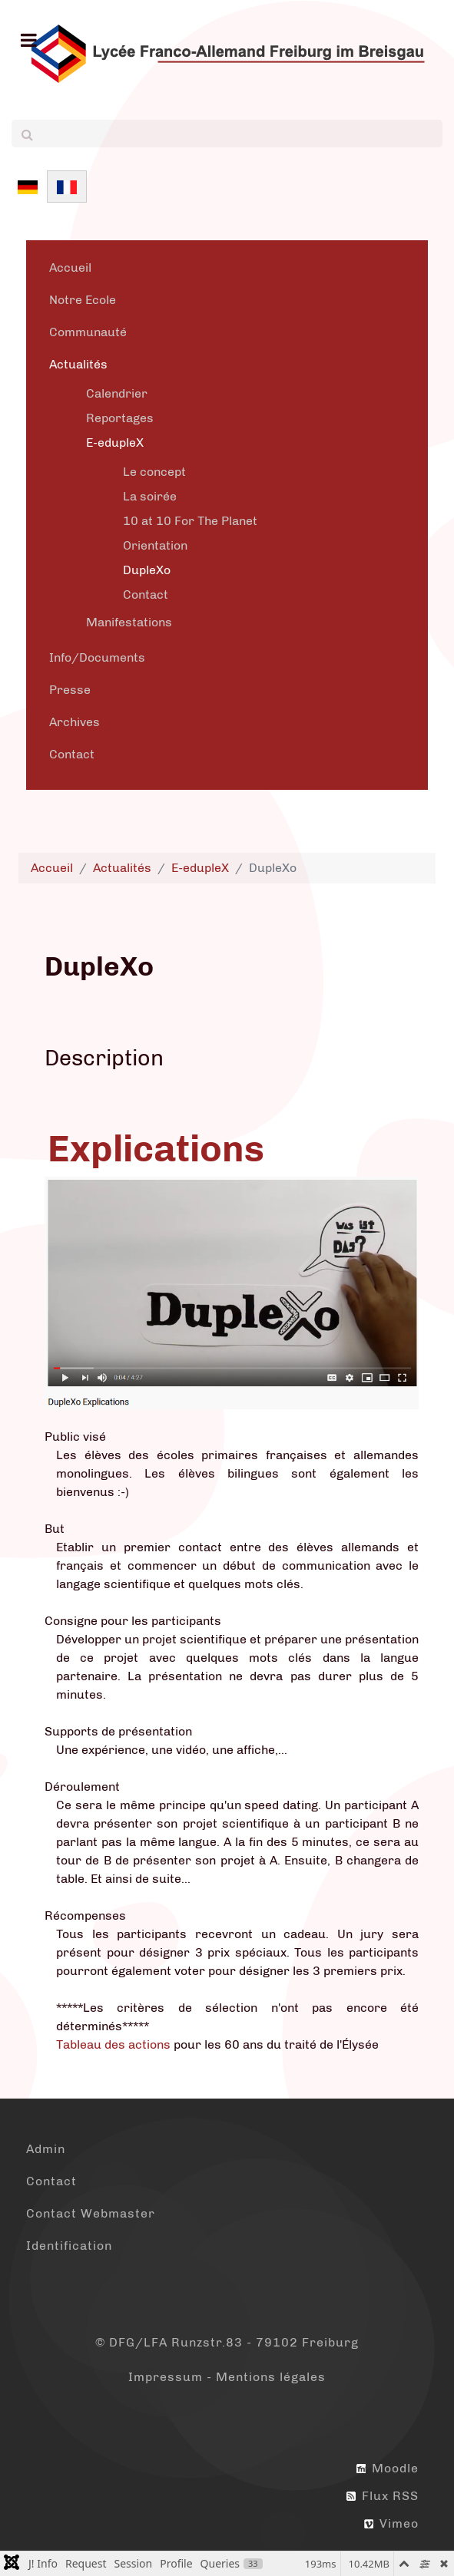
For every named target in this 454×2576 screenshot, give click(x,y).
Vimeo (391, 2523)
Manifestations (129, 622)
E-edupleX (115, 442)
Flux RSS (382, 2495)
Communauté (88, 332)
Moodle (387, 2468)
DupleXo (147, 570)
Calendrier (116, 393)
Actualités (78, 364)
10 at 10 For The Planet (190, 521)
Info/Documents (97, 657)
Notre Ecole (82, 299)
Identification (69, 2245)
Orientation (155, 545)
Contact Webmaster (90, 2213)
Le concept (154, 471)
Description (104, 1058)
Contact (145, 594)
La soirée (150, 496)
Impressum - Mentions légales (227, 2377)
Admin (45, 2149)
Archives (74, 722)
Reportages (120, 418)
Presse (70, 689)
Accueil (70, 267)
